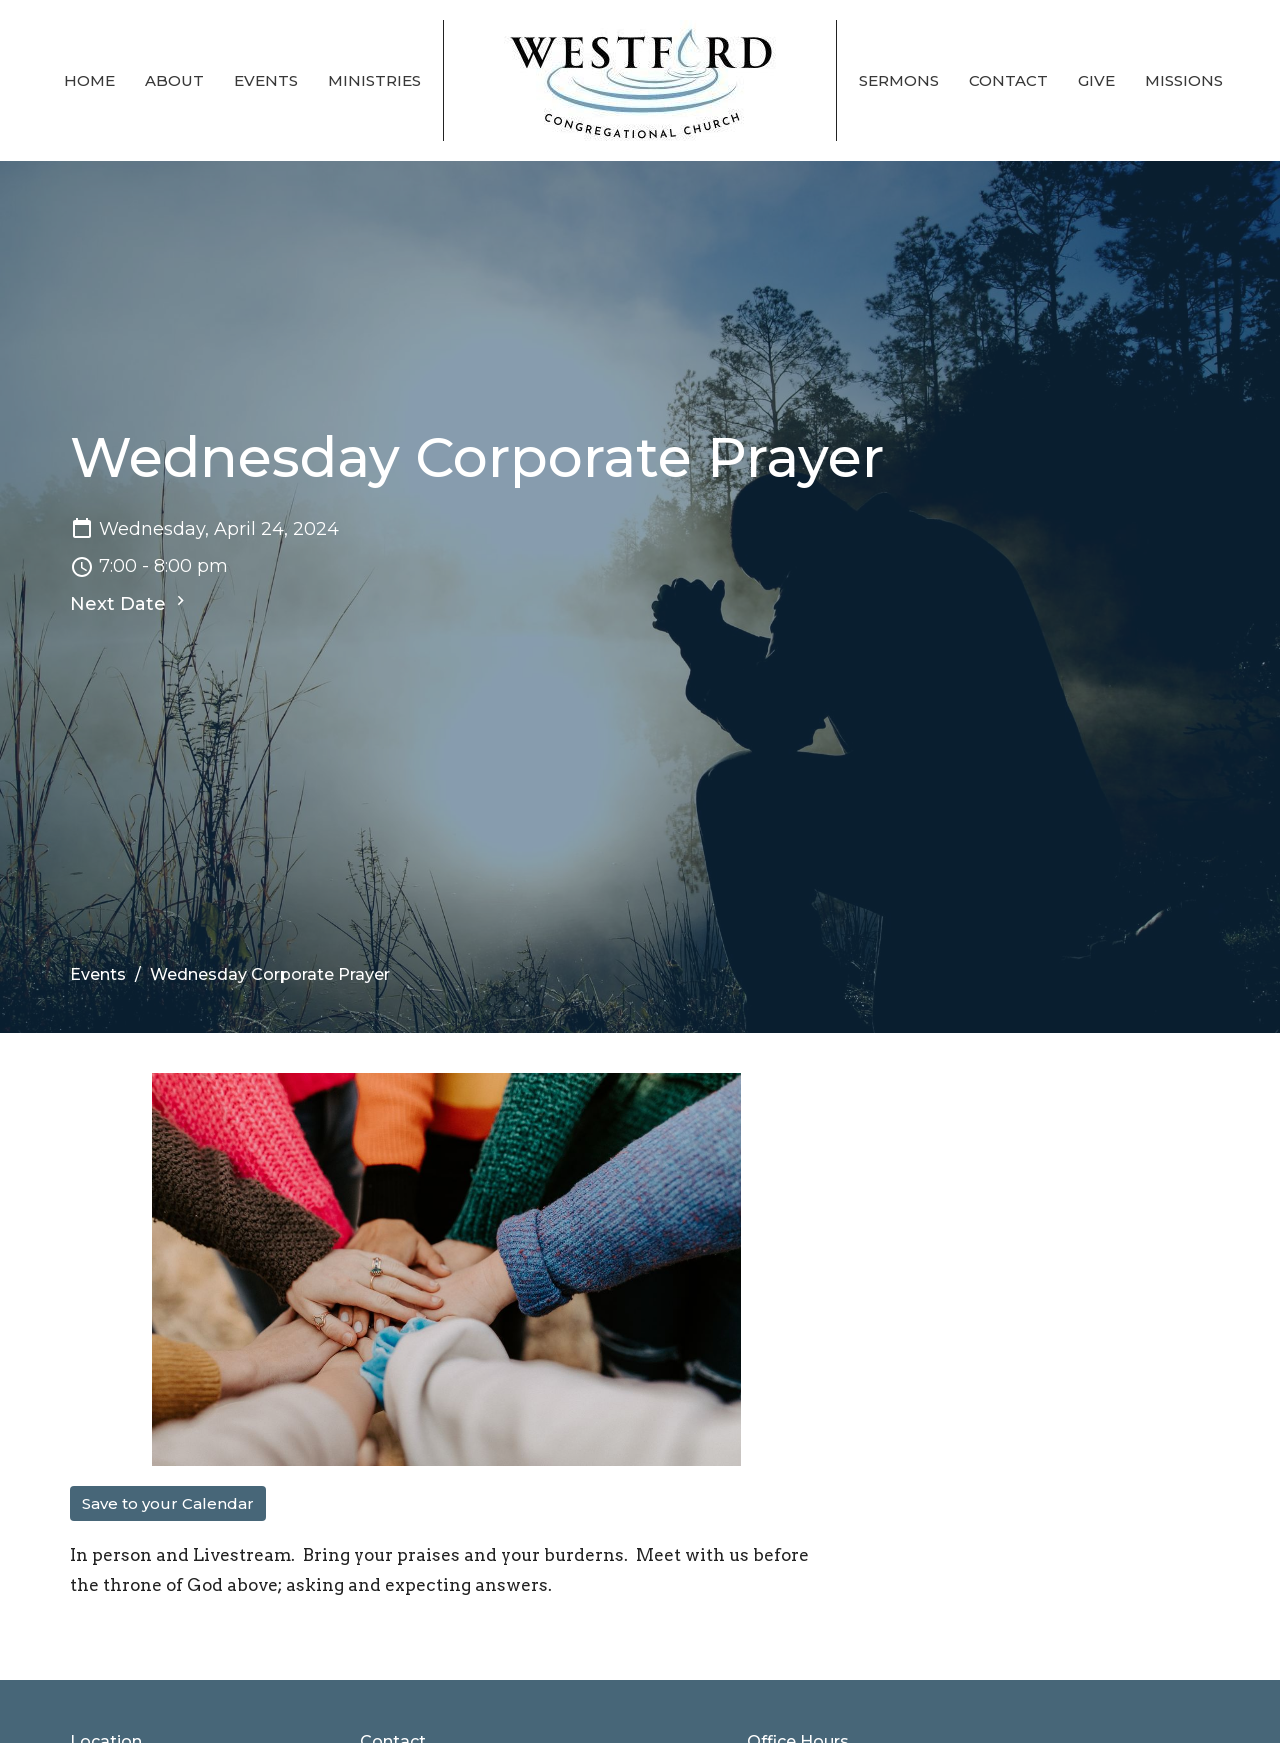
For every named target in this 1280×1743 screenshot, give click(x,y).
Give (1096, 80)
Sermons (899, 80)
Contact (1008, 80)
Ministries (374, 80)
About (174, 80)
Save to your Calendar (168, 1503)
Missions (1184, 80)
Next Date (130, 603)
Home (89, 80)
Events (266, 80)
